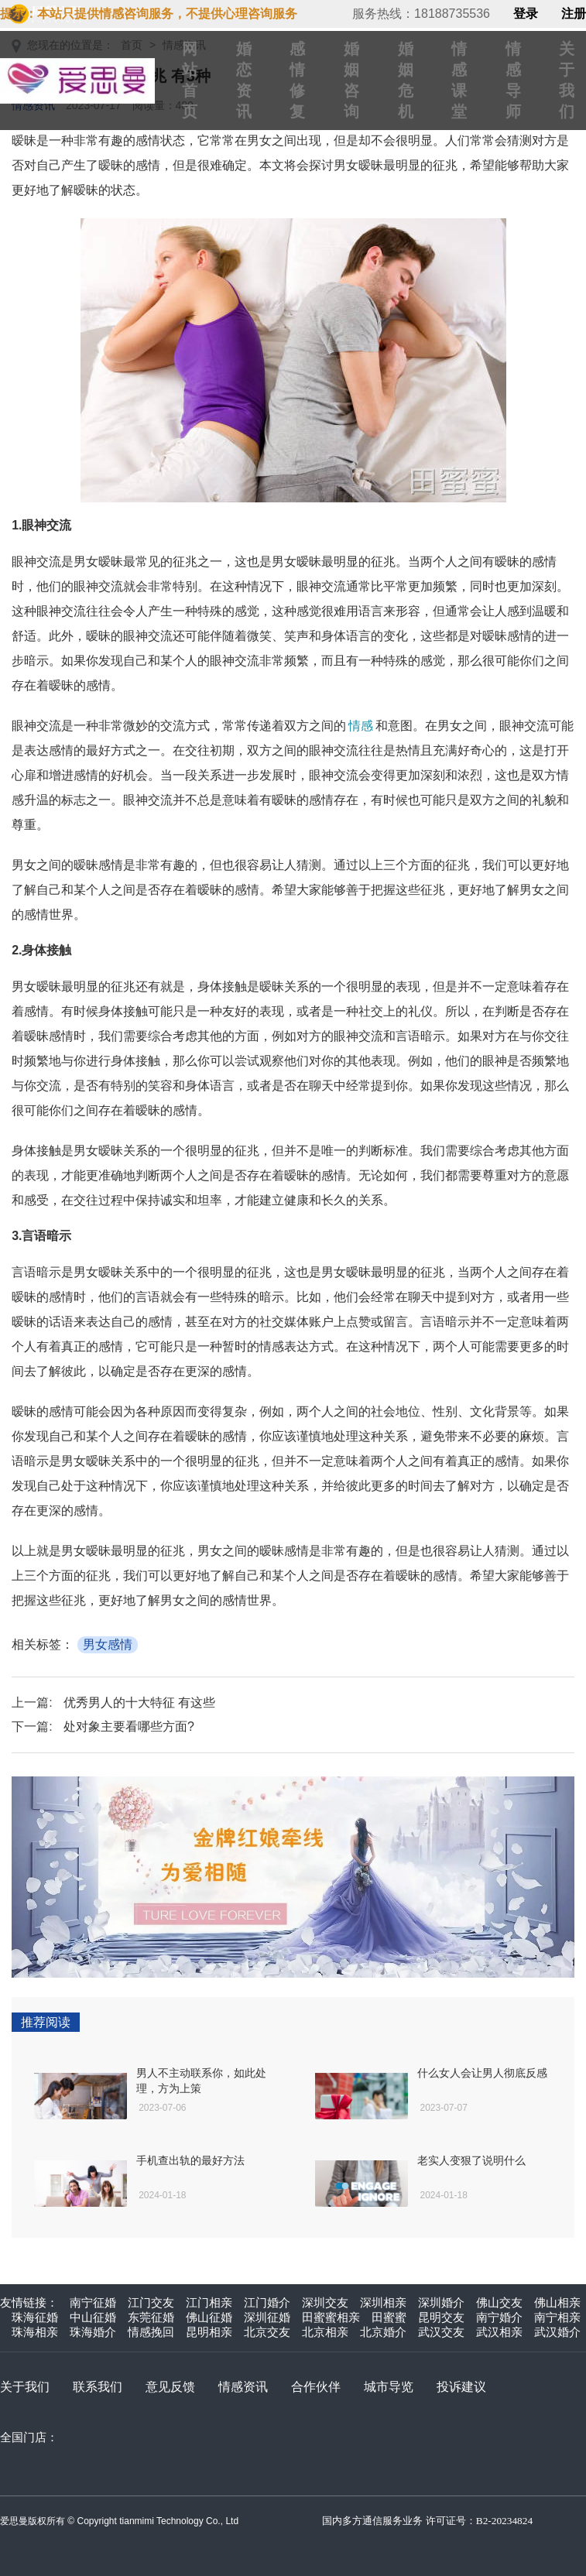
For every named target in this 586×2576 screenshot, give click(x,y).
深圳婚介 (441, 2302)
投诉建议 (461, 2386)
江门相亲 (209, 2302)
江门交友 (151, 2302)
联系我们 (97, 2386)
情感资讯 (243, 2386)
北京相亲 (325, 2331)
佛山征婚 (209, 2317)
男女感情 (107, 1644)
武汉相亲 (499, 2331)
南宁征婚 (93, 2302)
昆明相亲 (209, 2331)
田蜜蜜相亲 (331, 2317)
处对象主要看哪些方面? (128, 1726)
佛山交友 (499, 2302)
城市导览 (388, 2386)
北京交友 (267, 2331)
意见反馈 (170, 2386)
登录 (525, 14)
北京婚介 (383, 2331)
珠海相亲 (35, 2331)
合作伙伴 (316, 2386)
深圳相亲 (383, 2302)
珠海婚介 (93, 2331)
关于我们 (25, 2386)
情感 (360, 725)
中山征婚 (93, 2317)
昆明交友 (441, 2317)
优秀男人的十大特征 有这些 (139, 1702)
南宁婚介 (499, 2317)
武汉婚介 (557, 2331)
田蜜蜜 (389, 2317)
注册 (573, 14)
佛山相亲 (557, 2302)
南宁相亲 (557, 2317)
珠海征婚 (35, 2317)
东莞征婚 (151, 2317)
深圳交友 (325, 2302)
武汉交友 (441, 2331)
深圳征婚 (267, 2317)
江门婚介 (267, 2302)
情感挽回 (151, 2331)
